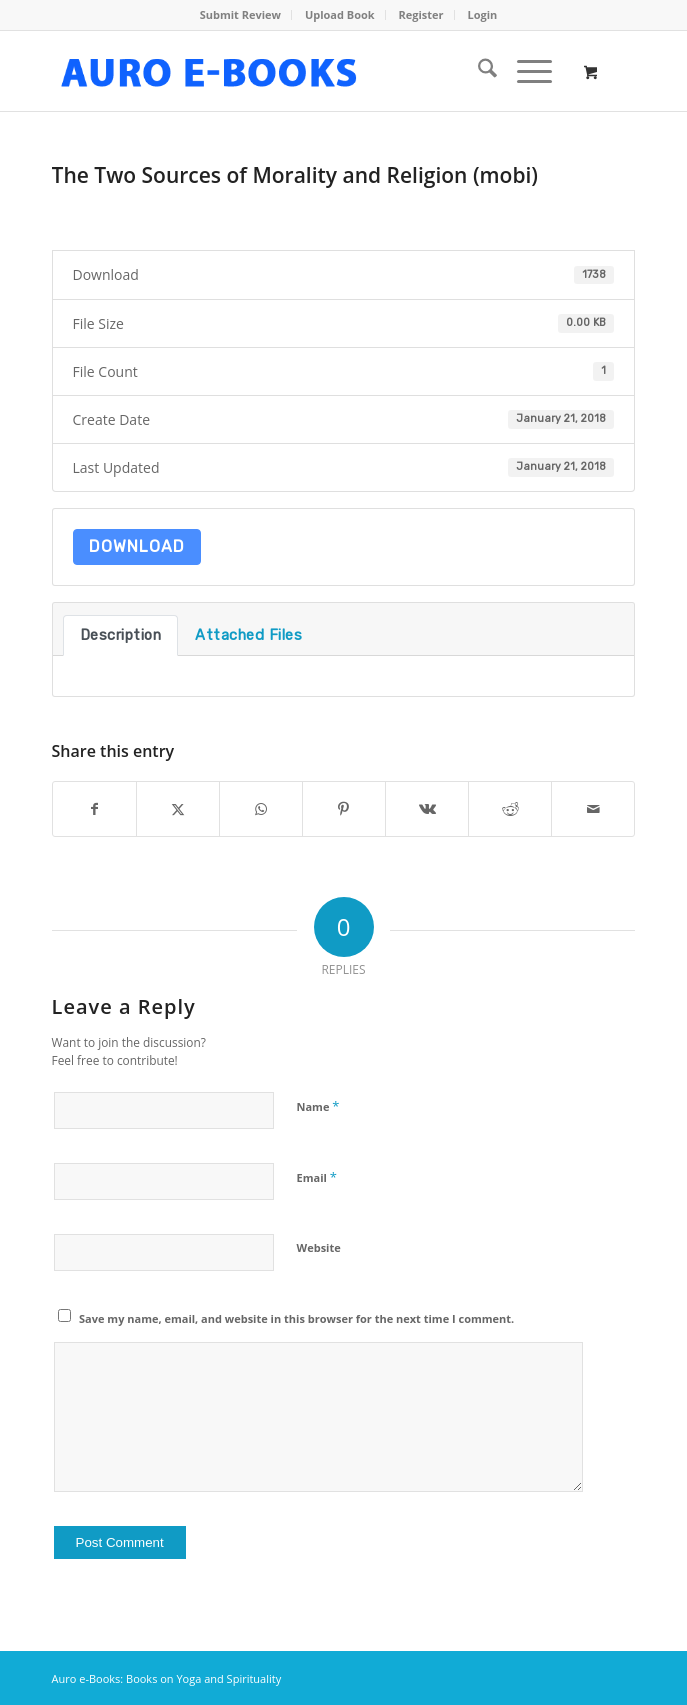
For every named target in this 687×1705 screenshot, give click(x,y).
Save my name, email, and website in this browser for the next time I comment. (296, 1318)
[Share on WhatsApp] (261, 809)
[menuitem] (241, 15)
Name (318, 1106)
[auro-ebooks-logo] (285, 71)
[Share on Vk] (427, 809)
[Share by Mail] (593, 809)
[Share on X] (178, 809)
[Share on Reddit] (510, 809)
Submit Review (240, 14)
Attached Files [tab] (248, 635)
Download (137, 546)
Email (317, 1177)
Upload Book (340, 14)
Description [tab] (121, 635)
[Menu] (524, 71)
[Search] (477, 71)
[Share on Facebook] (94, 809)
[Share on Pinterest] (344, 809)
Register (421, 14)
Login (482, 14)
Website (319, 1247)
